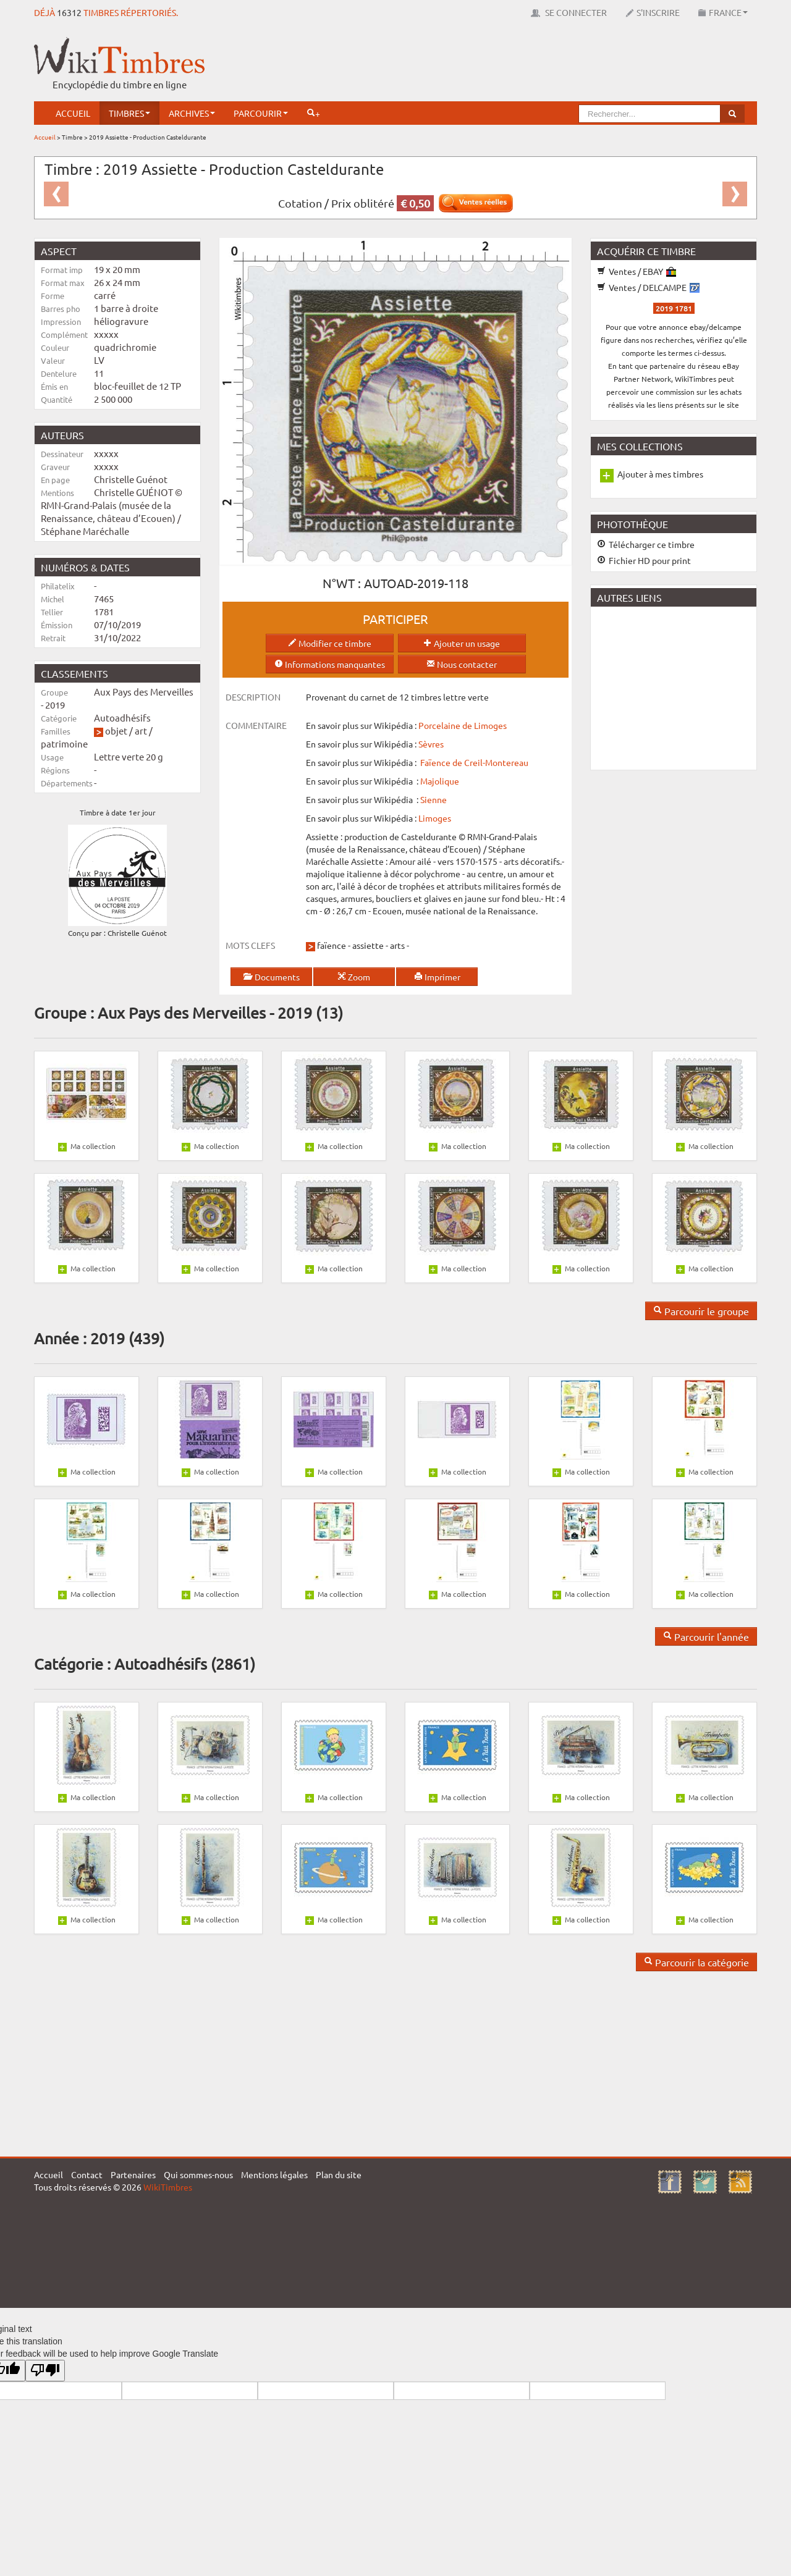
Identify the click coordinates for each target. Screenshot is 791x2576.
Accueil (73, 113)
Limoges (434, 817)
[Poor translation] (45, 2370)
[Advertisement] (532, 65)
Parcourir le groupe (701, 1311)
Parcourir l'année (706, 1636)
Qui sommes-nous (198, 2174)
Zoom (353, 976)
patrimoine (64, 743)
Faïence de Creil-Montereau (474, 762)
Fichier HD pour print (644, 560)
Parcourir (261, 113)
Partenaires (133, 2174)
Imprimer (437, 976)
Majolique (439, 780)
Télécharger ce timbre (646, 544)
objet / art (126, 730)
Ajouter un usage (461, 643)
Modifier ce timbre (329, 643)
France (723, 12)
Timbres (129, 113)
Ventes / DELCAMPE (648, 287)
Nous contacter (461, 664)
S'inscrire (652, 12)
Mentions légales (274, 2174)
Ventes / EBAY (636, 271)
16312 (69, 12)
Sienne (433, 799)
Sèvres (431, 743)
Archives (192, 113)
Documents (271, 976)
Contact (87, 2174)
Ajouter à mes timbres (660, 473)
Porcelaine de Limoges (462, 725)
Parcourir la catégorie (696, 1962)
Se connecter (569, 12)
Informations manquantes (329, 664)
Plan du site (339, 2174)
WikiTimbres (167, 2186)
